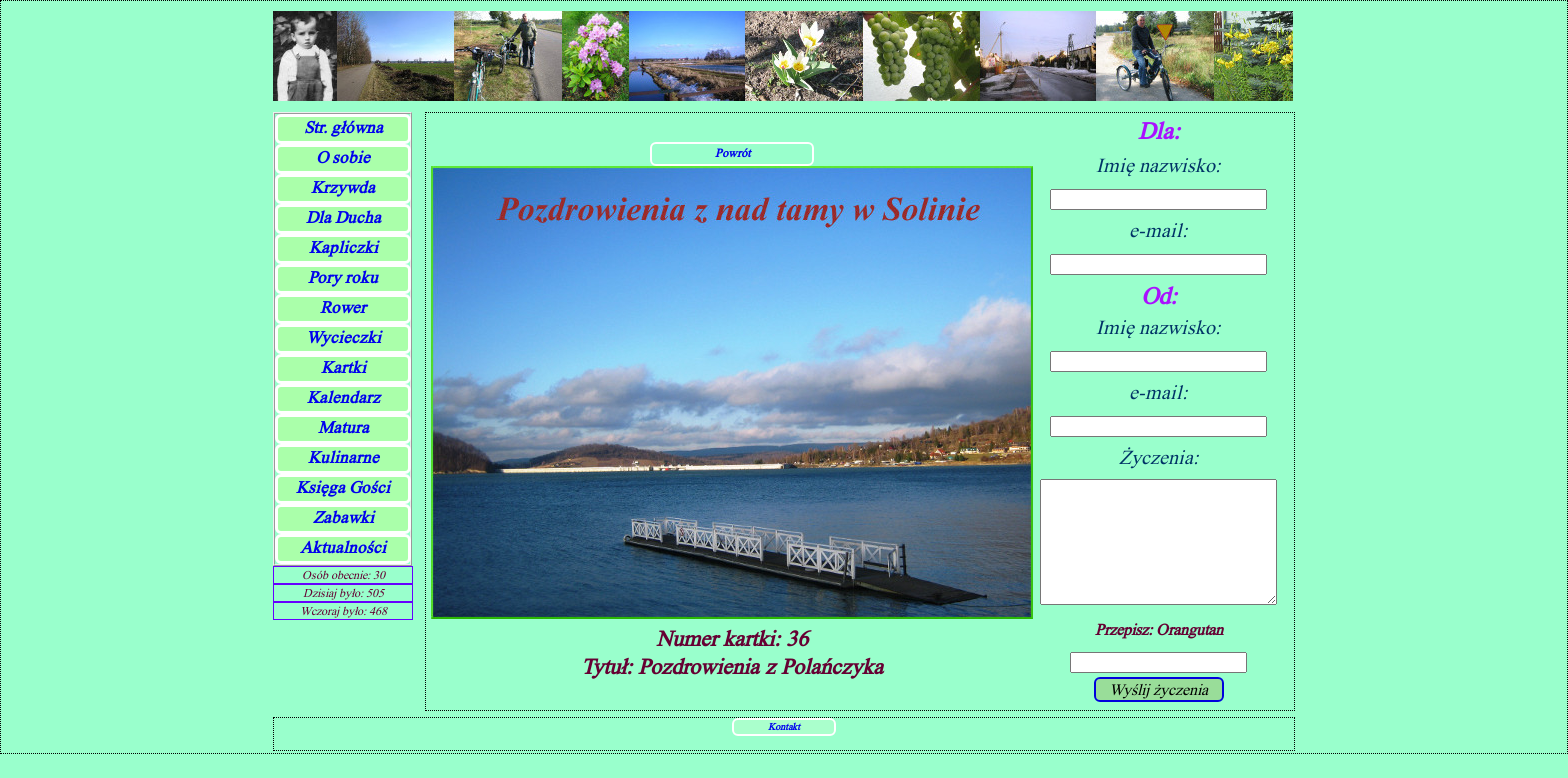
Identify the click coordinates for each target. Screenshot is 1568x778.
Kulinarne (343, 457)
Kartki (343, 367)
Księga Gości (343, 487)
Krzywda (343, 187)
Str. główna (343, 127)
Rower (343, 307)
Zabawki (343, 517)
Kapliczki (343, 247)
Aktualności (343, 547)
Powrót (732, 164)
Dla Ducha (343, 217)
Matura (343, 427)
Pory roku (343, 277)
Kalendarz (343, 397)
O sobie (343, 157)
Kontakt (784, 750)
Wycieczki (343, 337)
